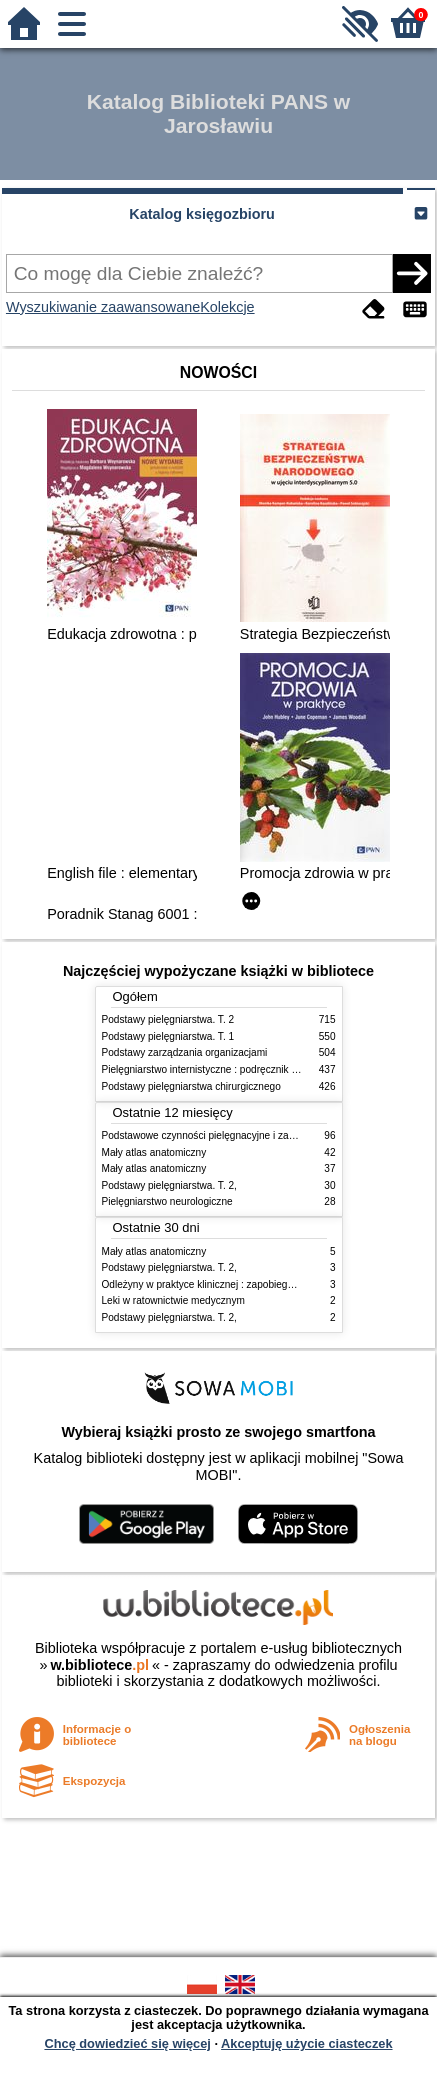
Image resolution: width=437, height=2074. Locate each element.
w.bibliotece (99, 1665)
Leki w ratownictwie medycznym (173, 1300)
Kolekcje (227, 307)
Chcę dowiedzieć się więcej (127, 2043)
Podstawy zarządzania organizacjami (185, 1052)
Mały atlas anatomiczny (154, 1152)
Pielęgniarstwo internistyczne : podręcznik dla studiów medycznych (251, 1069)
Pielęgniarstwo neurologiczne (167, 1201)
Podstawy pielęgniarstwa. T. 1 (168, 1036)
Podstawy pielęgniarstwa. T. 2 (168, 1019)
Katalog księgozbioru (202, 214)
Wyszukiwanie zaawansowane (103, 307)
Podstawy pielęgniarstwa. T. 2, (169, 1185)
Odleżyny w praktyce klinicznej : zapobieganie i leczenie (227, 1284)
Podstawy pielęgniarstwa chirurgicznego (191, 1086)
